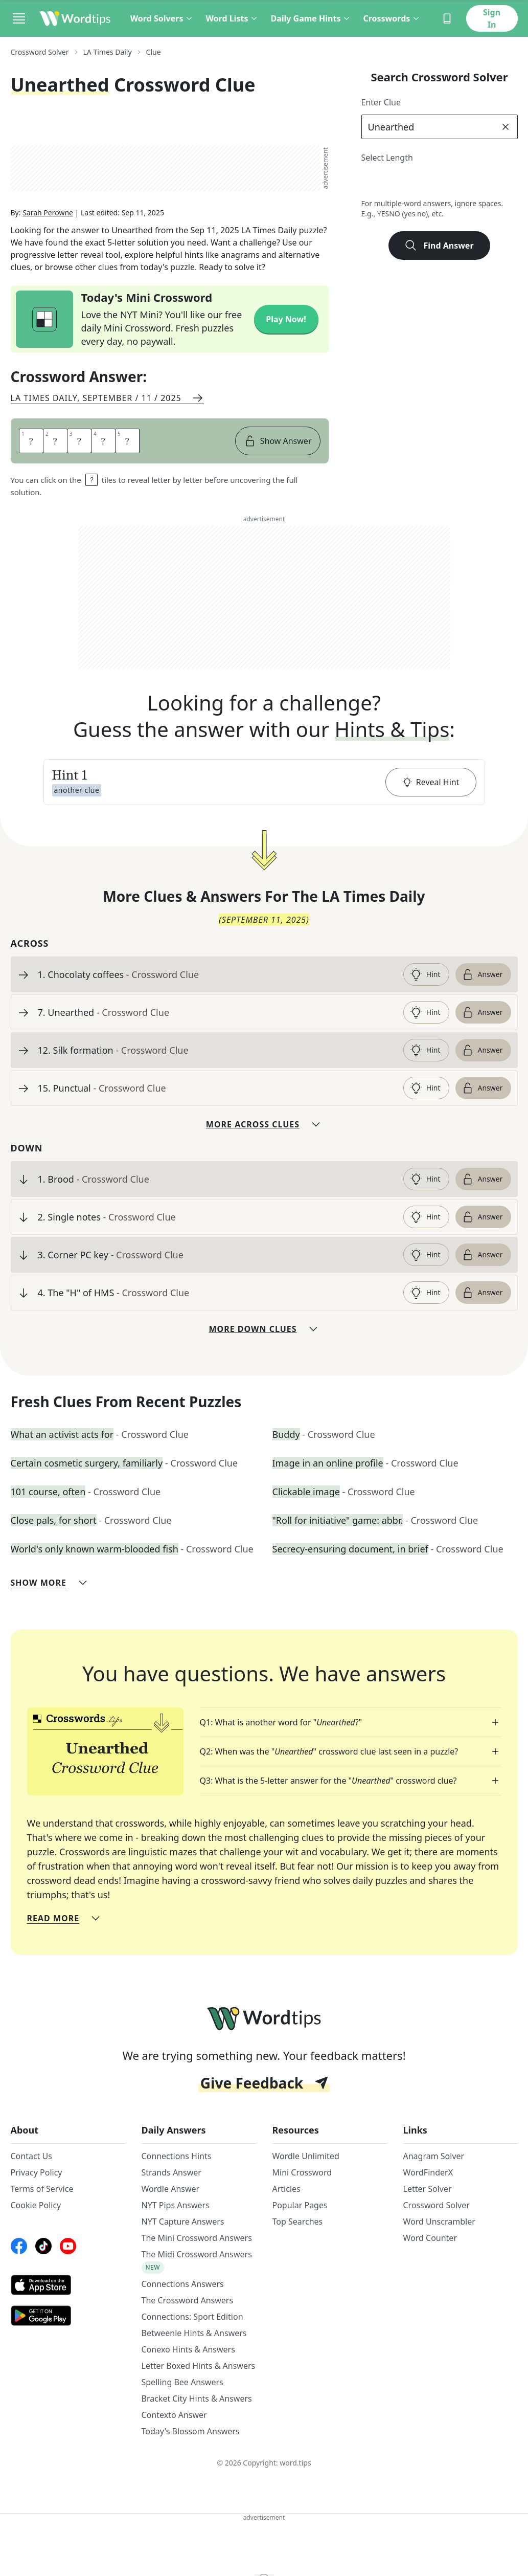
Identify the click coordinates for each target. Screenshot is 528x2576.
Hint (425, 978)
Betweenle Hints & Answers (194, 2337)
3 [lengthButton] (394, 182)
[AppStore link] (68, 2289)
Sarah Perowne (47, 216)
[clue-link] (216, 978)
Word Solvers (162, 18)
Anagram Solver (434, 2160)
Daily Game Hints (310, 18)
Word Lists (231, 18)
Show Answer (278, 445)
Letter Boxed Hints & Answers (199, 2369)
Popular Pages (300, 2209)
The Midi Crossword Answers (197, 2258)
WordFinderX (428, 2176)
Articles (286, 2193)
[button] (264, 786)
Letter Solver (427, 2193)
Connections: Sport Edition (192, 2320)
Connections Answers (183, 2288)
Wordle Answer (171, 2193)
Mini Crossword (302, 2176)
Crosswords (391, 18)
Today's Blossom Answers (191, 2435)
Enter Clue (381, 102)
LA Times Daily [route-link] (107, 52)
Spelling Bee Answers (182, 2386)
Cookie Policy (36, 2209)
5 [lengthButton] (439, 182)
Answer (482, 978)
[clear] (505, 127)
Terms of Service (42, 2193)
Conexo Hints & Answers (188, 2353)
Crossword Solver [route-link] (40, 52)
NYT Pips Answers (176, 2209)
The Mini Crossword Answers (197, 2242)
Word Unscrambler (439, 2225)
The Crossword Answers (188, 2304)
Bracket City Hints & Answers (197, 2402)
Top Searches (297, 2225)
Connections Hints (177, 2160)
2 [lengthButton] (372, 182)
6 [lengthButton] (462, 182)
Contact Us (31, 2160)
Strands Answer (171, 2176)
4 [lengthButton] (417, 182)
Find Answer (439, 245)
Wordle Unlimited (305, 2160)
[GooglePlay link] (68, 2319)
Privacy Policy (36, 2176)
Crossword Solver (436, 2209)
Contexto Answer (174, 2419)
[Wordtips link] (75, 18)
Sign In (491, 18)
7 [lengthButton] (484, 182)
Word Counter (430, 2242)
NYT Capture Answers (183, 2225)
